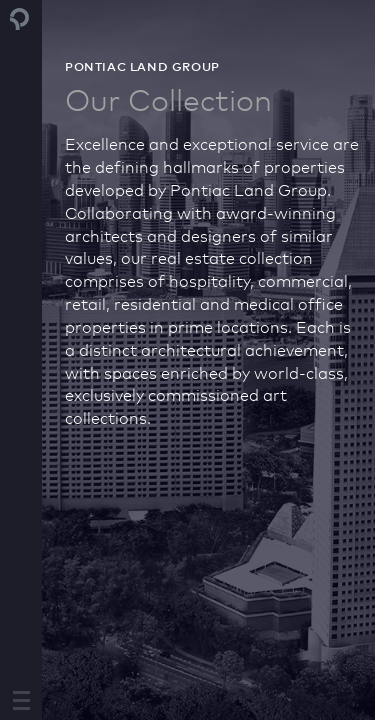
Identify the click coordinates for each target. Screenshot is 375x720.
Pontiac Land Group (20, 27)
